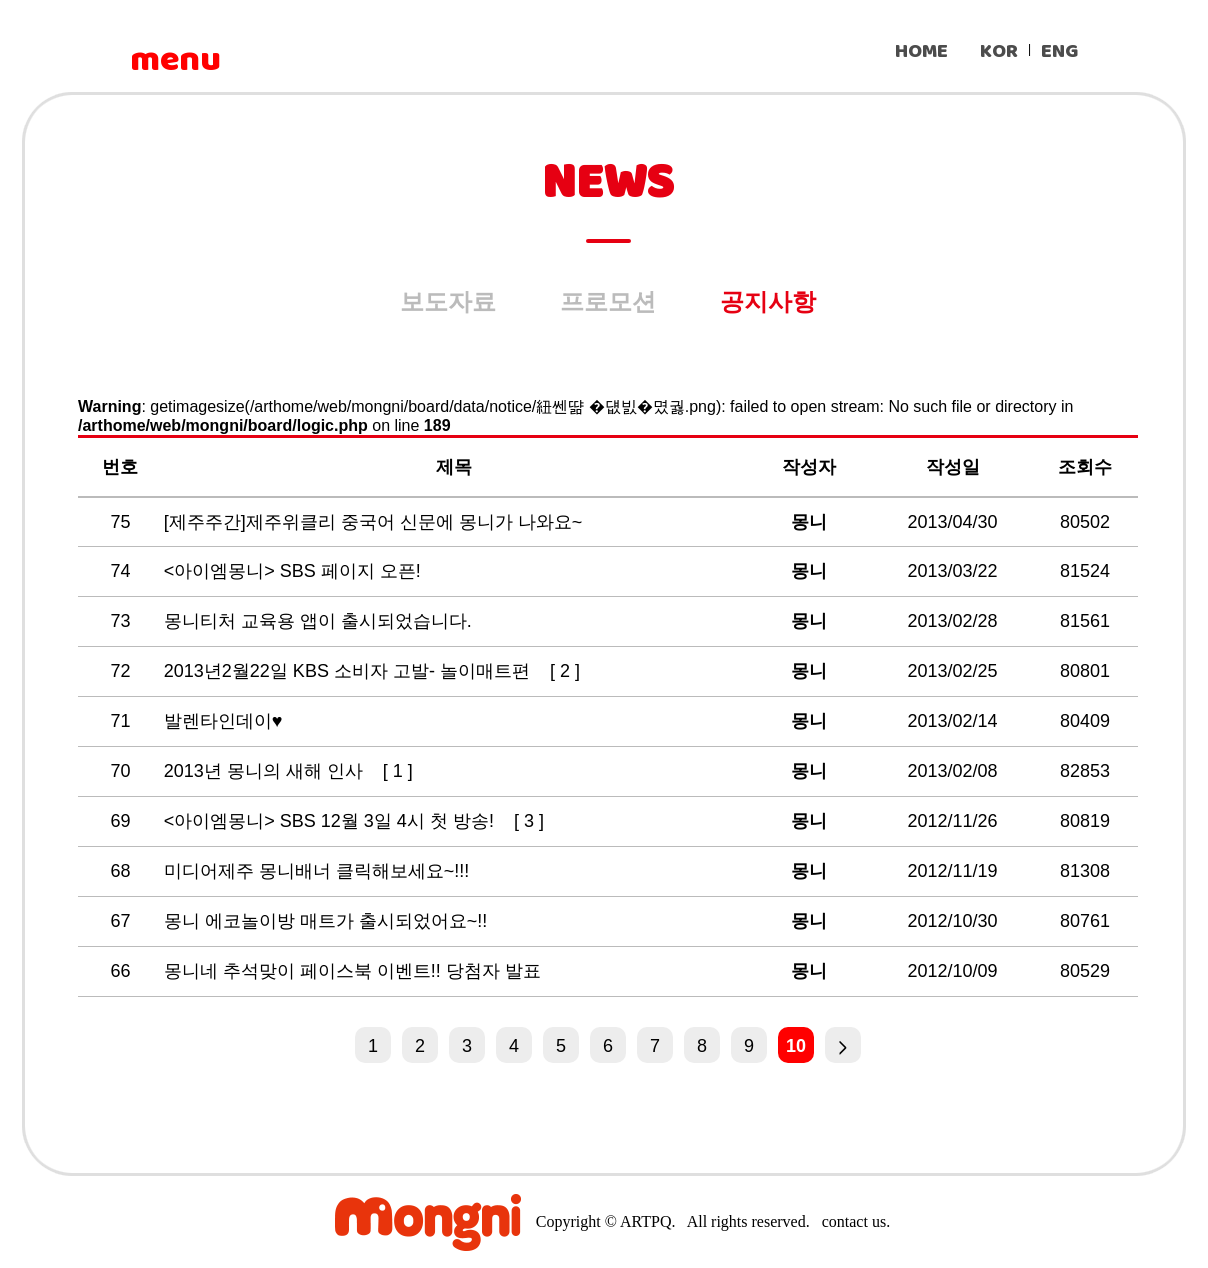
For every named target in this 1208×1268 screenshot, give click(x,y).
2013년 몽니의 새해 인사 (266, 771)
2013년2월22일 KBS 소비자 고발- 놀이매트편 (349, 671)
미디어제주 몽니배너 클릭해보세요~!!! (319, 871)
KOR (999, 51)
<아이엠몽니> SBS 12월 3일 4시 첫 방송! (331, 821)
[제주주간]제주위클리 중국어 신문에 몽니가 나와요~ (376, 522)
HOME (921, 51)
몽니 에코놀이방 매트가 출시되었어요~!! (328, 921)
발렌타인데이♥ (226, 721)
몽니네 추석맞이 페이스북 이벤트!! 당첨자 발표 (355, 971)
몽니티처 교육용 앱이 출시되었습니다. (320, 621)
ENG (1059, 51)
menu (175, 60)
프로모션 (608, 301)
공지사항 (768, 301)
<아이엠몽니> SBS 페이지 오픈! (295, 571)
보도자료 (448, 301)
